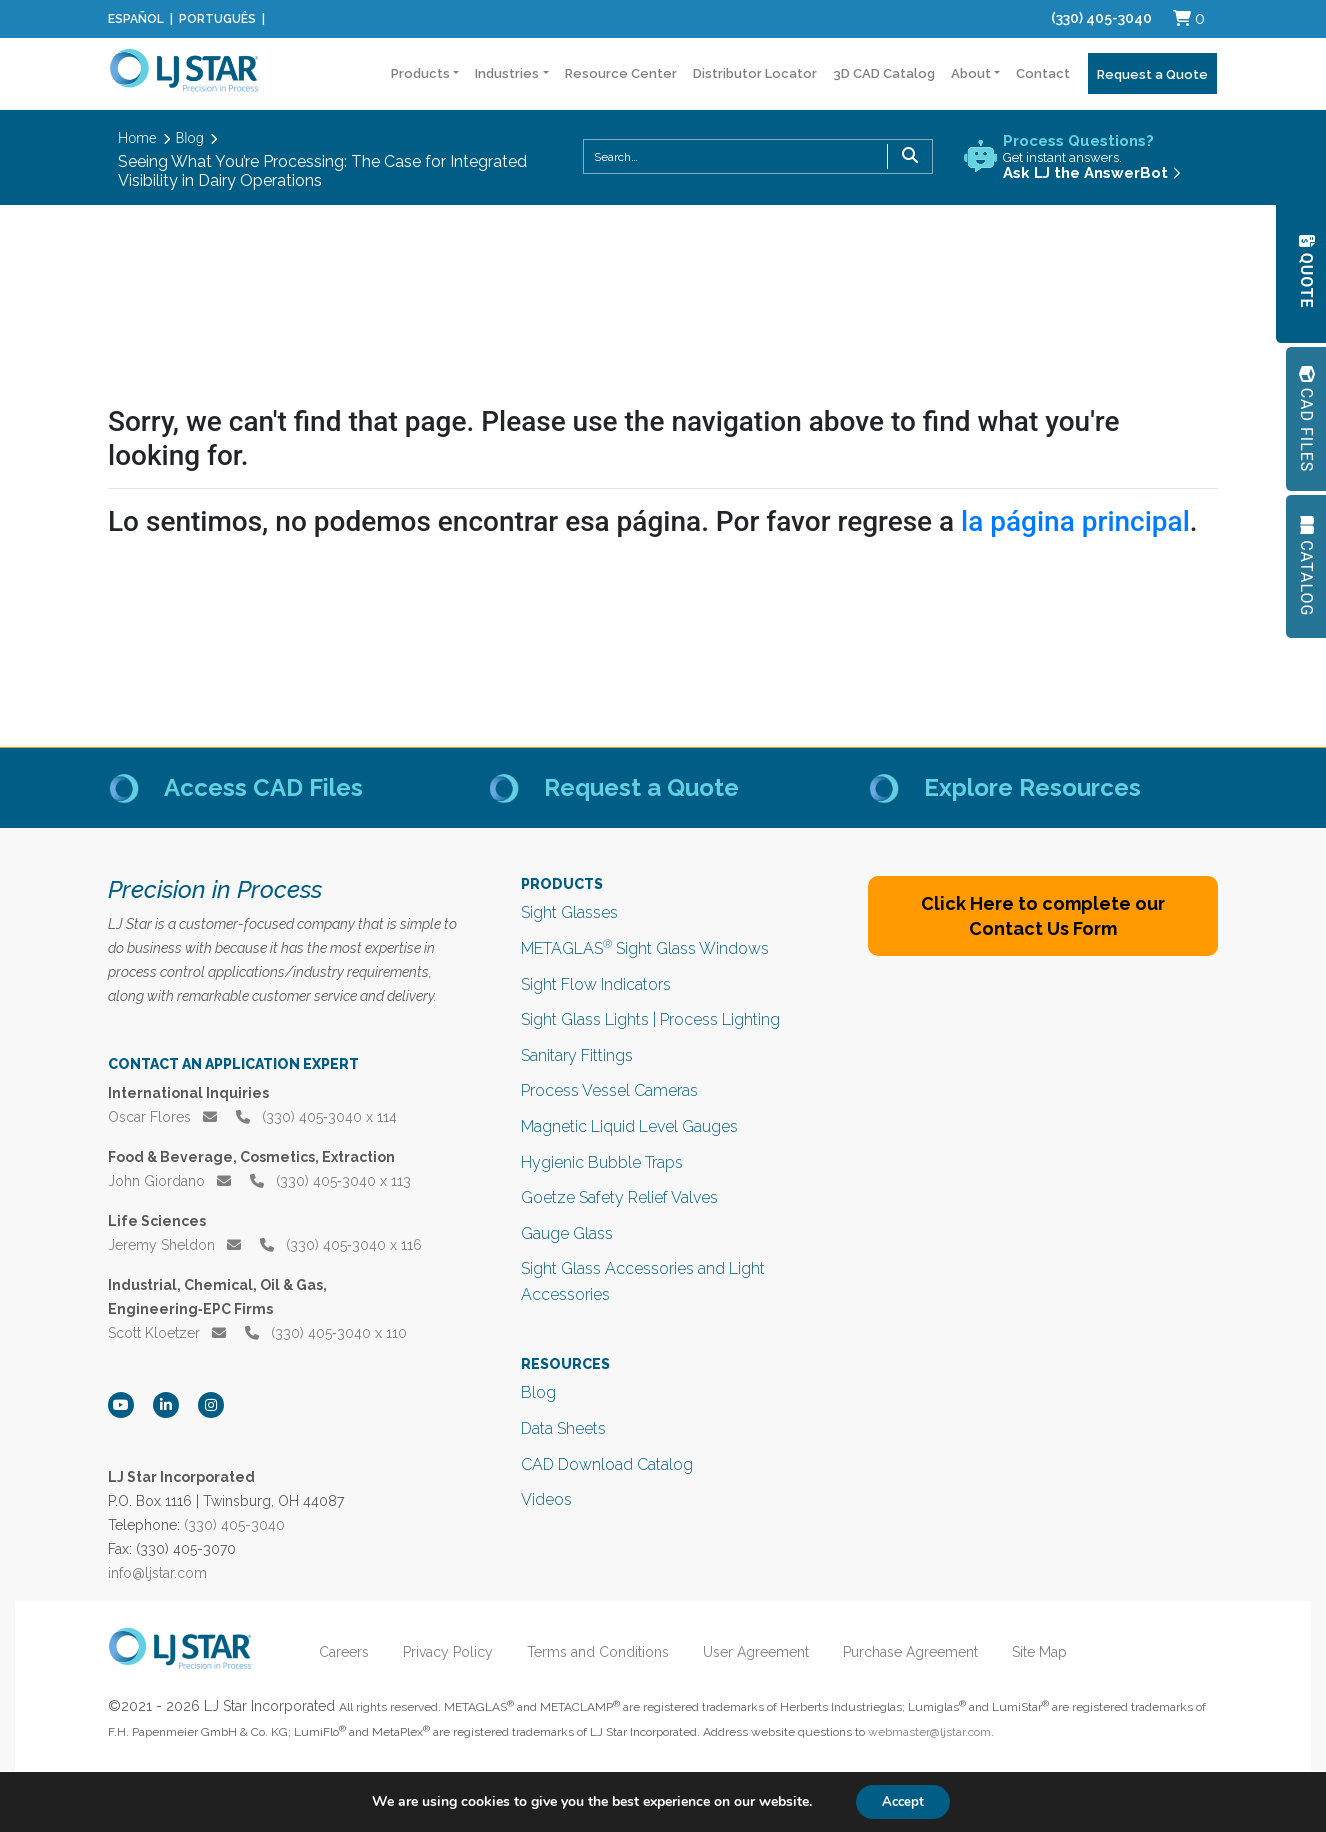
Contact (1043, 73)
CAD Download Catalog (607, 1464)
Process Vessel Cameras (609, 1090)
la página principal (1075, 521)
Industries (507, 73)
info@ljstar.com (157, 1573)
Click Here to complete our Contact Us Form (1043, 916)
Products (420, 73)
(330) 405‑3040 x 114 (316, 1117)
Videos (546, 1499)
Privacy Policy (457, 1652)
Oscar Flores (162, 1117)
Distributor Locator (755, 73)
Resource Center (621, 73)
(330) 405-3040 (1101, 18)
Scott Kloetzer (167, 1333)
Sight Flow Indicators (596, 984)
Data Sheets (563, 1428)
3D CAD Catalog (884, 73)
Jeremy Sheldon (174, 1245)
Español (136, 19)
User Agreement (765, 1652)
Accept (903, 1800)
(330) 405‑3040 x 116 (341, 1245)
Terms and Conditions (607, 1652)
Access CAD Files (263, 787)
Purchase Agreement (919, 1652)
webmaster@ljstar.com (929, 1732)
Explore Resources (1032, 787)
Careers (353, 1652)
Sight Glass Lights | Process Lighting (650, 1019)
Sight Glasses (569, 912)
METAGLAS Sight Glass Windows (645, 948)
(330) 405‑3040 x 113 (330, 1181)
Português (217, 19)
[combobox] (758, 156)
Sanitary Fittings (577, 1055)
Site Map (1048, 1652)
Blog (538, 1392)
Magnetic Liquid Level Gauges (629, 1126)
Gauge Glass (567, 1233)
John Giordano (169, 1181)
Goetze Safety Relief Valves (619, 1197)
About (971, 73)
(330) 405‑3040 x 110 (326, 1333)
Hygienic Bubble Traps (602, 1162)
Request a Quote (1152, 74)
